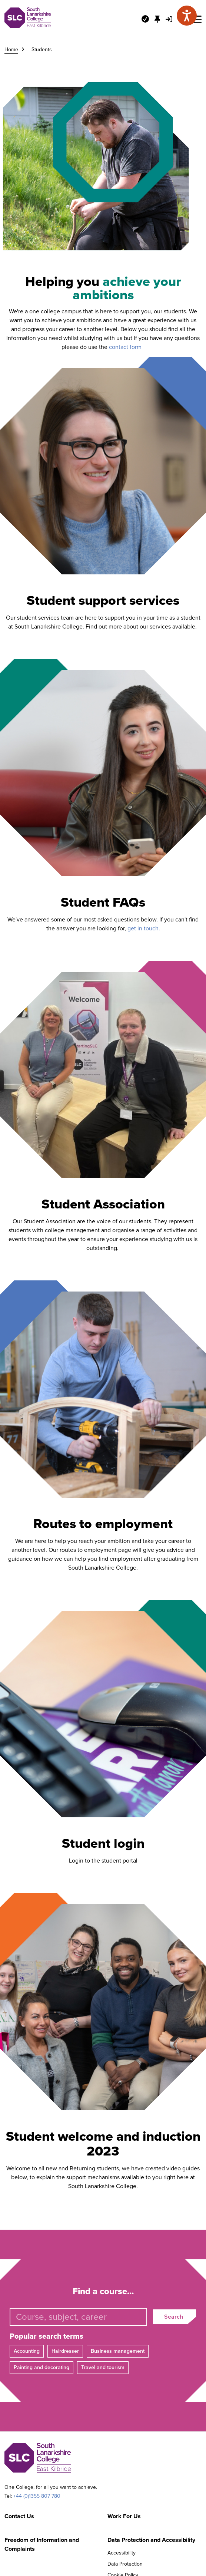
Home (11, 49)
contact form (126, 347)
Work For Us (124, 2516)
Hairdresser (65, 2351)
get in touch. (143, 928)
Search (173, 2316)
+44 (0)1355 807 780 (36, 2496)
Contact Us (19, 2516)
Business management (117, 2351)
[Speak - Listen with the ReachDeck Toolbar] (187, 16)
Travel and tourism (102, 2367)
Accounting (27, 2351)
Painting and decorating (41, 2367)
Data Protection (125, 2564)
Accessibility (121, 2553)
